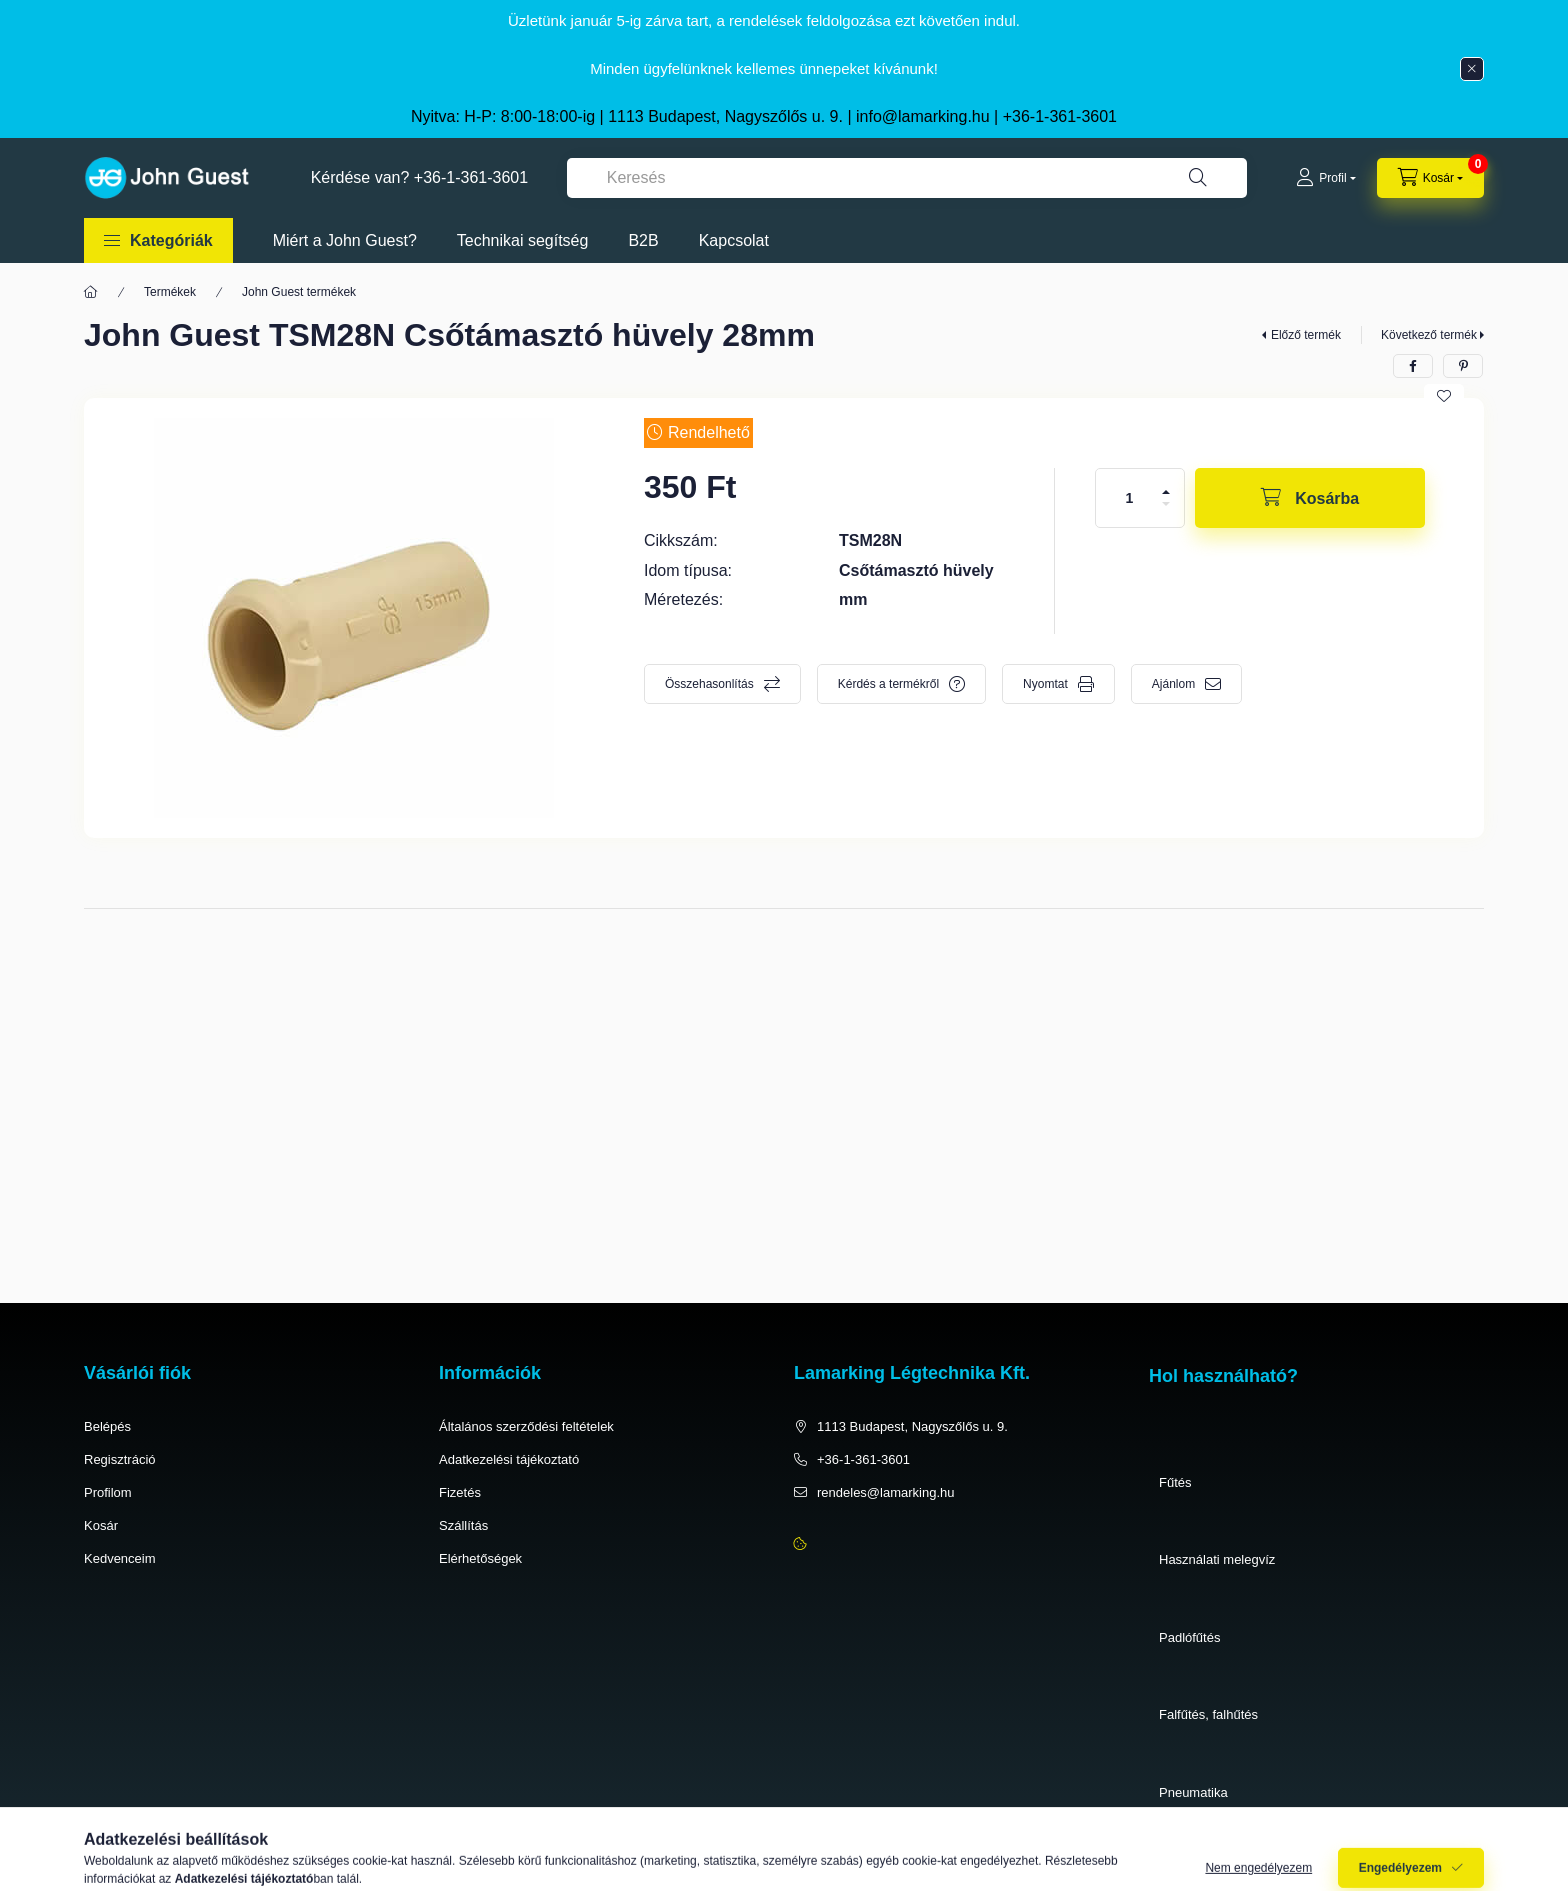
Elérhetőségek (480, 1558)
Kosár (101, 1525)
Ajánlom (1173, 684)
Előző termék (1306, 335)
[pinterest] (1463, 366)
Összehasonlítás (709, 684)
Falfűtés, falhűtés (1208, 1714)
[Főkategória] (91, 292)
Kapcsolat (734, 240)
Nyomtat (1045, 684)
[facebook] (1413, 366)
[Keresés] (1198, 178)
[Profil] (1325, 178)
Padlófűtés (1189, 1637)
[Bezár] (1472, 69)
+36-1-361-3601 (1060, 116)
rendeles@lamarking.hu (886, 1492)
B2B (643, 240)
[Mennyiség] (1130, 498)
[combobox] (907, 178)
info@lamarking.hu (923, 116)
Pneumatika (1193, 1792)
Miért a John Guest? (345, 240)
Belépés (107, 1426)
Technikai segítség (523, 240)
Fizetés (460, 1492)
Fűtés (1175, 1482)
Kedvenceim (120, 1558)
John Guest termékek (299, 292)
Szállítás (463, 1525)
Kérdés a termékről (888, 684)
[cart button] (1430, 178)
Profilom (108, 1492)
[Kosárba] (1310, 498)
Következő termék (1429, 335)
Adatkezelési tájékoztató (509, 1459)
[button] (158, 240)
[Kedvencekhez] (1444, 396)
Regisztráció (120, 1459)
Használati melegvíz (1217, 1559)
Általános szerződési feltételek (526, 1426)
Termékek (170, 292)
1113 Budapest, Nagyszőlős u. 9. (912, 1426)
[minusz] (1166, 504)
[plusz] (1166, 492)
